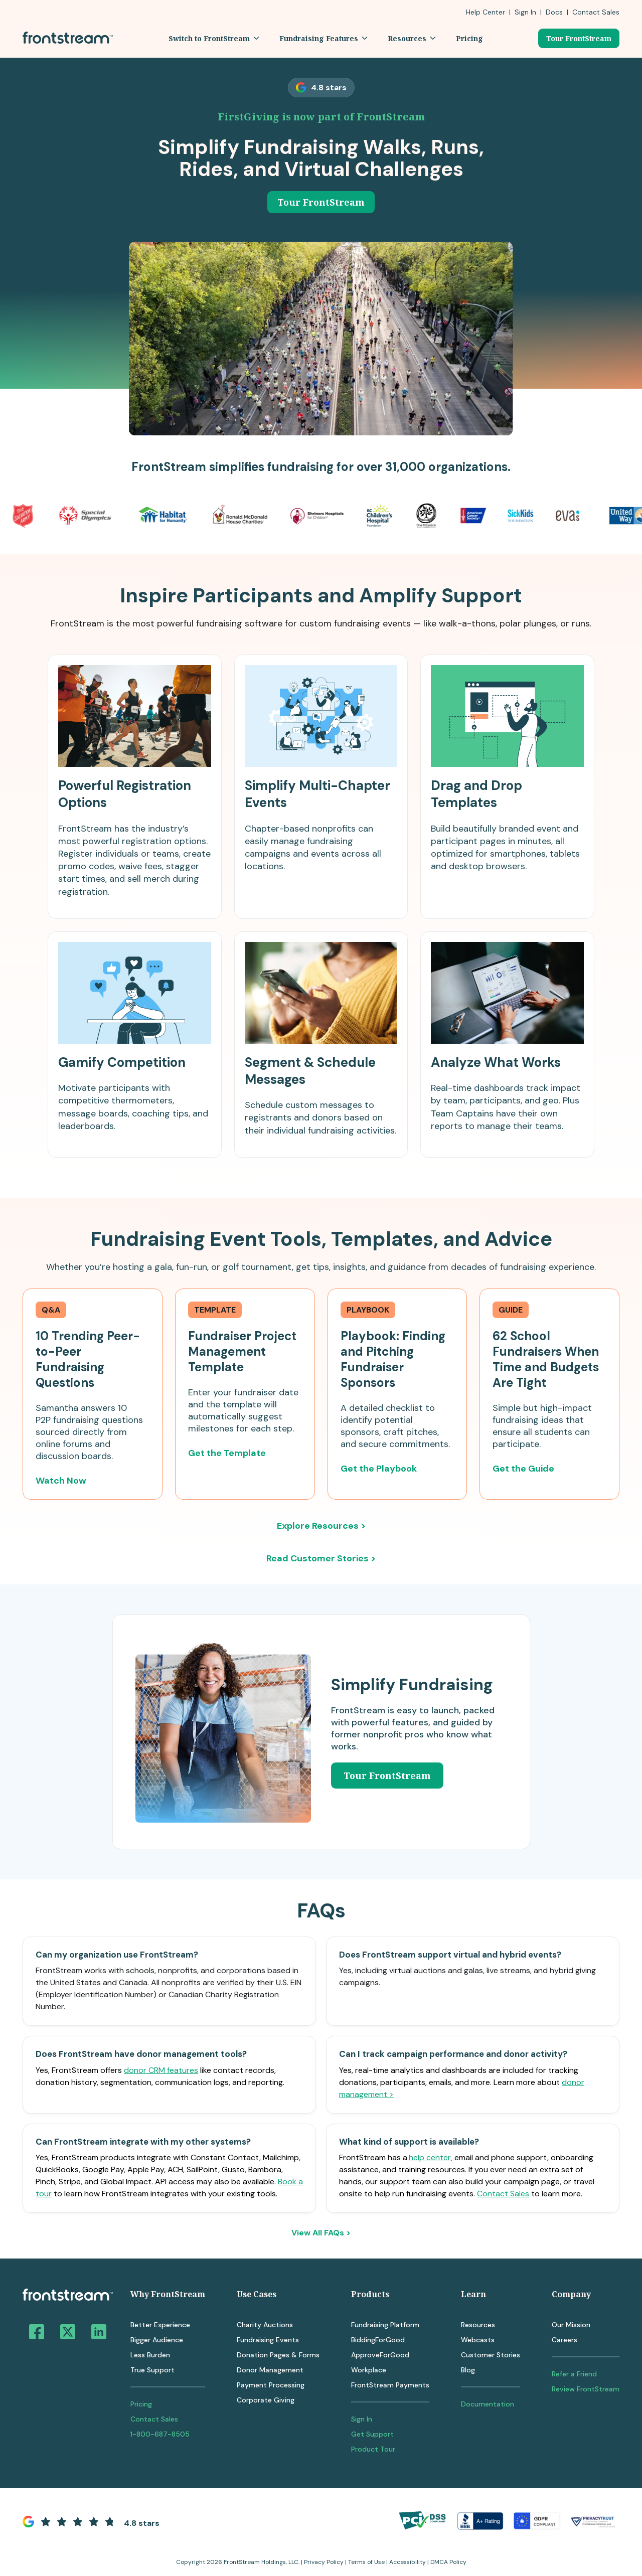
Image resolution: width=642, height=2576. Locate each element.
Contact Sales (503, 2193)
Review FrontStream (585, 2388)
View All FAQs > (321, 2233)
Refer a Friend (574, 2373)
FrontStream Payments (390, 2384)
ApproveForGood (380, 2354)
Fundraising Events (268, 2339)
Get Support (372, 2434)
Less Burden (150, 2354)
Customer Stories (490, 2354)
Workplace (368, 2369)
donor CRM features (161, 2070)
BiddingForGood (378, 2339)
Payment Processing (270, 2384)
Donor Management (270, 2369)
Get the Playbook (379, 1469)
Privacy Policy (324, 2562)
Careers (564, 2339)
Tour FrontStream (578, 38)
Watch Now (61, 1481)
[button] (214, 38)
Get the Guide (523, 1469)
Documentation (487, 2403)
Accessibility (407, 2562)
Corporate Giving (265, 2399)
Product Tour (373, 2449)
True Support (152, 2369)
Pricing (141, 2403)
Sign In (525, 12)
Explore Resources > (321, 1526)
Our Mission (571, 2324)
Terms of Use (366, 2562)
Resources (478, 2324)
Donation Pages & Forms (278, 2354)
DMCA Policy (448, 2562)
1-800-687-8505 (160, 2434)
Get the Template (227, 1453)
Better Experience (160, 2324)
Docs (554, 12)
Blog (468, 2369)
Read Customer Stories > (321, 1558)
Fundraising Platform (385, 2324)
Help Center (485, 12)
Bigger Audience (156, 2339)
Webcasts (478, 2339)
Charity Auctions (265, 2324)
